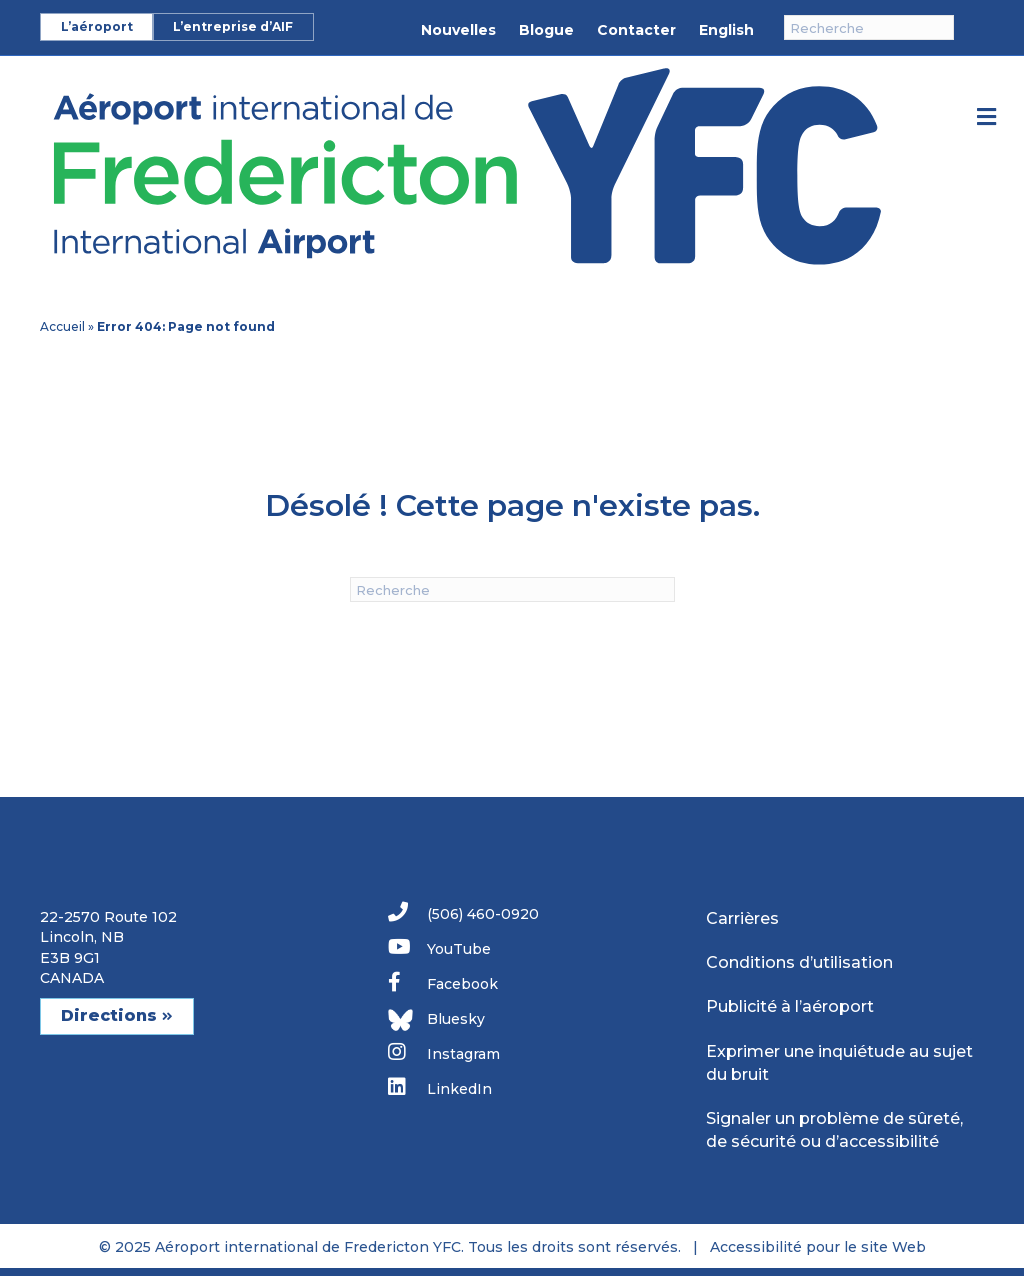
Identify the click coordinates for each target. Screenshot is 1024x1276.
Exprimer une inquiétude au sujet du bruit (839, 1063)
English (726, 30)
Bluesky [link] (436, 1020)
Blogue (546, 30)
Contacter (636, 30)
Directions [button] (117, 1015)
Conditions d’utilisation (799, 962)
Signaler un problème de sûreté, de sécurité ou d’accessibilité (834, 1130)
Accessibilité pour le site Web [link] (818, 1247)
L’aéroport (97, 26)
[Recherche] (869, 27)
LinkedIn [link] (440, 1087)
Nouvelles (458, 30)
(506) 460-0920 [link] (463, 912)
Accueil (62, 326)
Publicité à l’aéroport (790, 1006)
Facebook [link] (443, 982)
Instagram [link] (444, 1052)
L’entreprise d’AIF (233, 26)
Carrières (742, 918)
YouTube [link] (439, 947)
